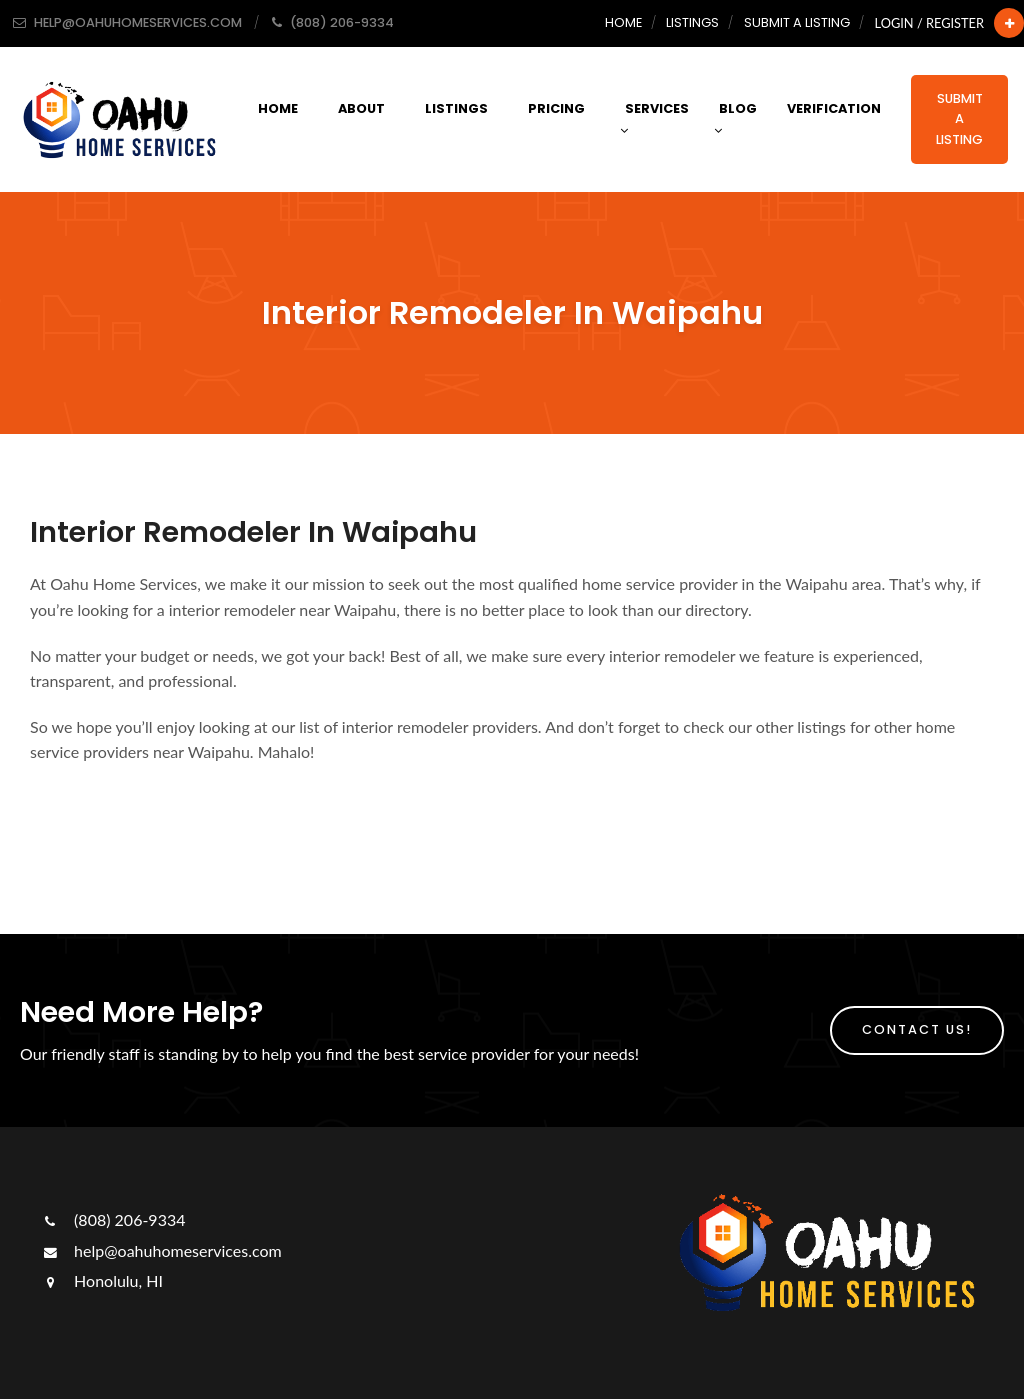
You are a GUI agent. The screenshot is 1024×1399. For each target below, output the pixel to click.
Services (654, 118)
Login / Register (929, 23)
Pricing (556, 108)
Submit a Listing (797, 22)
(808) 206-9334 (112, 1219)
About (361, 108)
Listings (692, 22)
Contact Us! (917, 1029)
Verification (834, 108)
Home (623, 22)
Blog (735, 118)
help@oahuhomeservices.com (161, 1250)
